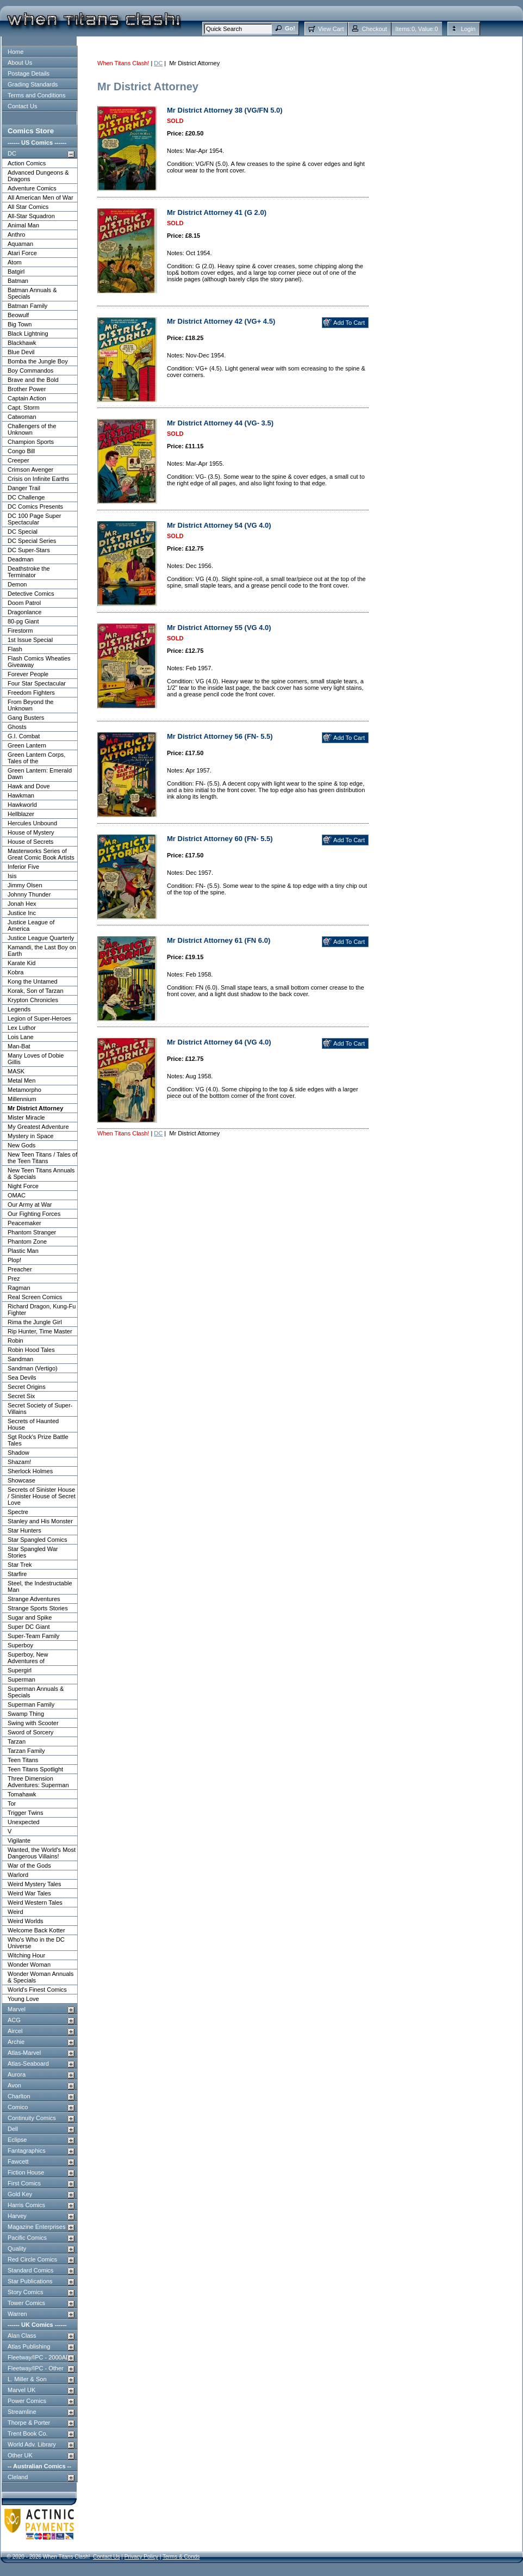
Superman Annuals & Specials (36, 1691)
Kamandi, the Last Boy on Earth (42, 950)
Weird (15, 1911)
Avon (14, 2085)
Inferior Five (23, 866)
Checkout (374, 29)
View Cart (331, 29)
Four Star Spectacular (37, 683)
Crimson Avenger (30, 469)
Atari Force (22, 253)
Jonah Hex (22, 903)
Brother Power (27, 389)
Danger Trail (24, 488)
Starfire (17, 1574)
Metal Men (21, 1080)
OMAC (17, 1195)
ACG (14, 2020)
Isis (12, 876)
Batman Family (27, 305)
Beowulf (18, 315)
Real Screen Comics (35, 1297)
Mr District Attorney (35, 1108)
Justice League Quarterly (41, 938)
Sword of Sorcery (30, 1732)
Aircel (15, 2031)
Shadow (18, 1452)
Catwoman (22, 416)
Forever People (28, 674)
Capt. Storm (24, 407)
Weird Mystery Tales (34, 1884)
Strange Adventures (34, 1599)
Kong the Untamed (33, 981)
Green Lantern (27, 745)
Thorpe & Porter (29, 2422)
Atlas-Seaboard (28, 2063)
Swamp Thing (26, 1713)
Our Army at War (30, 1204)
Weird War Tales (29, 1893)
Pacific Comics (27, 2237)
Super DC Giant (29, 1626)
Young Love (23, 1999)
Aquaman (20, 243)
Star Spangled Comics (37, 1539)
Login (468, 29)
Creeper (18, 460)
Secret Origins (27, 1386)
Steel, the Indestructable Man (40, 1586)
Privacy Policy (141, 2557)
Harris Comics (26, 2205)
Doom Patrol (24, 603)
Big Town (20, 324)
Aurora (17, 2074)
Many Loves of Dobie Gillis (36, 1058)
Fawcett (18, 2161)
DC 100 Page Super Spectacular (34, 519)
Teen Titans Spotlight (35, 1769)
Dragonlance (24, 612)
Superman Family (31, 1704)
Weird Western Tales (35, 1902)
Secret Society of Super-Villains (40, 1408)
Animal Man (23, 225)
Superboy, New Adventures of (28, 1657)
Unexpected (24, 1822)
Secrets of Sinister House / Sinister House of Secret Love (42, 1496)
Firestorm (20, 630)
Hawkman (21, 795)
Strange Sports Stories (38, 1608)
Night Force (23, 1186)
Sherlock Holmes (30, 1471)
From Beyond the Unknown (30, 705)
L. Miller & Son (27, 2379)
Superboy (20, 1645)
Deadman (21, 559)
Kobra (15, 972)
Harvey (17, 2216)
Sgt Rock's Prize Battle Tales (38, 1440)
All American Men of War (40, 197)
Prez (14, 1278)
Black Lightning (28, 333)
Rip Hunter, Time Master (40, 1331)
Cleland (18, 2477)
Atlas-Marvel (24, 2052)
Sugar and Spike (30, 1617)
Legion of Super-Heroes (39, 1018)
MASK (16, 1071)
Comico (18, 2107)
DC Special (23, 531)
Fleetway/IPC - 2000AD (39, 2357)
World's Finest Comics (37, 1989)
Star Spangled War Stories (33, 1552)
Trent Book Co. (28, 2433)
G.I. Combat (24, 736)
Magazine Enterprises (36, 2226)
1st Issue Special (30, 640)
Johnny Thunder (29, 894)
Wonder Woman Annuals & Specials (40, 1977)
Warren (17, 2314)
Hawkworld (22, 804)
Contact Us (22, 106)
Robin (15, 1340)
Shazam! (19, 1462)
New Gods (21, 1145)
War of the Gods (29, 1865)
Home (15, 51)
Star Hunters (24, 1530)
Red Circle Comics (32, 2259)
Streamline (22, 2411)
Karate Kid (21, 963)
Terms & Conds (181, 2557)
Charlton (19, 2096)
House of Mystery (31, 832)
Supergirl (20, 1670)
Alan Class (22, 2335)
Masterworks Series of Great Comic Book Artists (41, 854)
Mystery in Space (30, 1136)
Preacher (20, 1269)
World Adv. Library (32, 2444)
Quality (17, 2248)
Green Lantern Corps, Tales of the (36, 757)
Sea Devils (22, 1377)
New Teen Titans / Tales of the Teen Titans (42, 1157)
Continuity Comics (32, 2118)
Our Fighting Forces (34, 1213)
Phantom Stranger (32, 1232)
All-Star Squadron (31, 216)
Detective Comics (31, 593)
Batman (18, 280)
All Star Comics (28, 206)
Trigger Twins (25, 1812)
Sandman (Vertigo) (33, 1368)
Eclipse (17, 2139)
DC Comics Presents (35, 506)
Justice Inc (22, 913)
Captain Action (27, 398)
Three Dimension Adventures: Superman (38, 1781)
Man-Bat (19, 1046)
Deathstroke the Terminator (29, 571)
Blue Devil (21, 352)
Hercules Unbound (32, 823)
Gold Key (20, 2194)
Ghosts (17, 727)
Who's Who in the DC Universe (36, 1942)
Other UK (20, 2455)
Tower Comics (26, 2303)
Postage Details (28, 73)
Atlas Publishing (29, 2346)
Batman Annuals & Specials (32, 293)
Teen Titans (23, 1760)
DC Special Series (32, 541)
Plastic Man (23, 1250)
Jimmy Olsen (25, 885)
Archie (16, 2041)
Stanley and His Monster (40, 1521)
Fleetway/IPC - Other (36, 2368)
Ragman (19, 1287)
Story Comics (25, 2292)
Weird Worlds (25, 1921)
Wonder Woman (29, 1964)
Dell (13, 2129)
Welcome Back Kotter (36, 1930)
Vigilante (19, 1840)
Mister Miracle (26, 1117)
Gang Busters (26, 717)
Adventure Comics (32, 188)
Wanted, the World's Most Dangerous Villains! (42, 1853)
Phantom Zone (27, 1241)
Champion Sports (31, 441)
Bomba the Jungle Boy (38, 361)
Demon (17, 584)
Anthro (16, 234)
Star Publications (30, 2281)
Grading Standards (33, 84)
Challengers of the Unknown (32, 429)
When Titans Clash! (123, 63)
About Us (20, 62)
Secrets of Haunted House (33, 1424)
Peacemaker (24, 1223)
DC (12, 153)
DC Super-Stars (29, 550)
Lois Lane (21, 1037)
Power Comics (27, 2401)
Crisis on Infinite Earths (38, 478)
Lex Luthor (22, 1027)
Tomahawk (22, 1794)
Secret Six (21, 1396)
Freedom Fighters (31, 692)
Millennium (22, 1099)
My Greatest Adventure (38, 1126)
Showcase (21, 1480)
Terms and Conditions (36, 95)
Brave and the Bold (33, 379)
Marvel (17, 2009)
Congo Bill (21, 451)
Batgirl (16, 271)
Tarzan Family (26, 1750)
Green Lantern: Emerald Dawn (40, 773)
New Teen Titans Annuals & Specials (41, 1173)
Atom (15, 262)
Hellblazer (21, 814)
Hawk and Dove (29, 786)
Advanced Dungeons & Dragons (38, 175)
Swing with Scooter (33, 1723)
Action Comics (27, 163)
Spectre (18, 1512)
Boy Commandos (30, 370)
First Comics (24, 2183)
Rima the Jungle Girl (35, 1322)
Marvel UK (21, 2390)
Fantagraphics (27, 2150)
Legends (19, 1009)
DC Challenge (26, 497)
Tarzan (17, 1741)
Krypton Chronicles (33, 1000)
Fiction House (26, 2172)
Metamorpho (24, 1089)
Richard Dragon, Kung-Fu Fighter (42, 1309)
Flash (15, 649)
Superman (21, 1679)
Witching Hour (26, 1955)
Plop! (14, 1260)
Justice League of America (31, 925)
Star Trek (20, 1564)
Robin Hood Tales (31, 1349)
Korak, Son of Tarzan (36, 990)
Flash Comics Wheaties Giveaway (39, 661)
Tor (12, 1803)
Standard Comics (30, 2270)
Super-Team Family (33, 1636)
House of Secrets (30, 841)
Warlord (18, 1874)
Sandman (20, 1359)
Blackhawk (22, 342)
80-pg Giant (23, 621)
